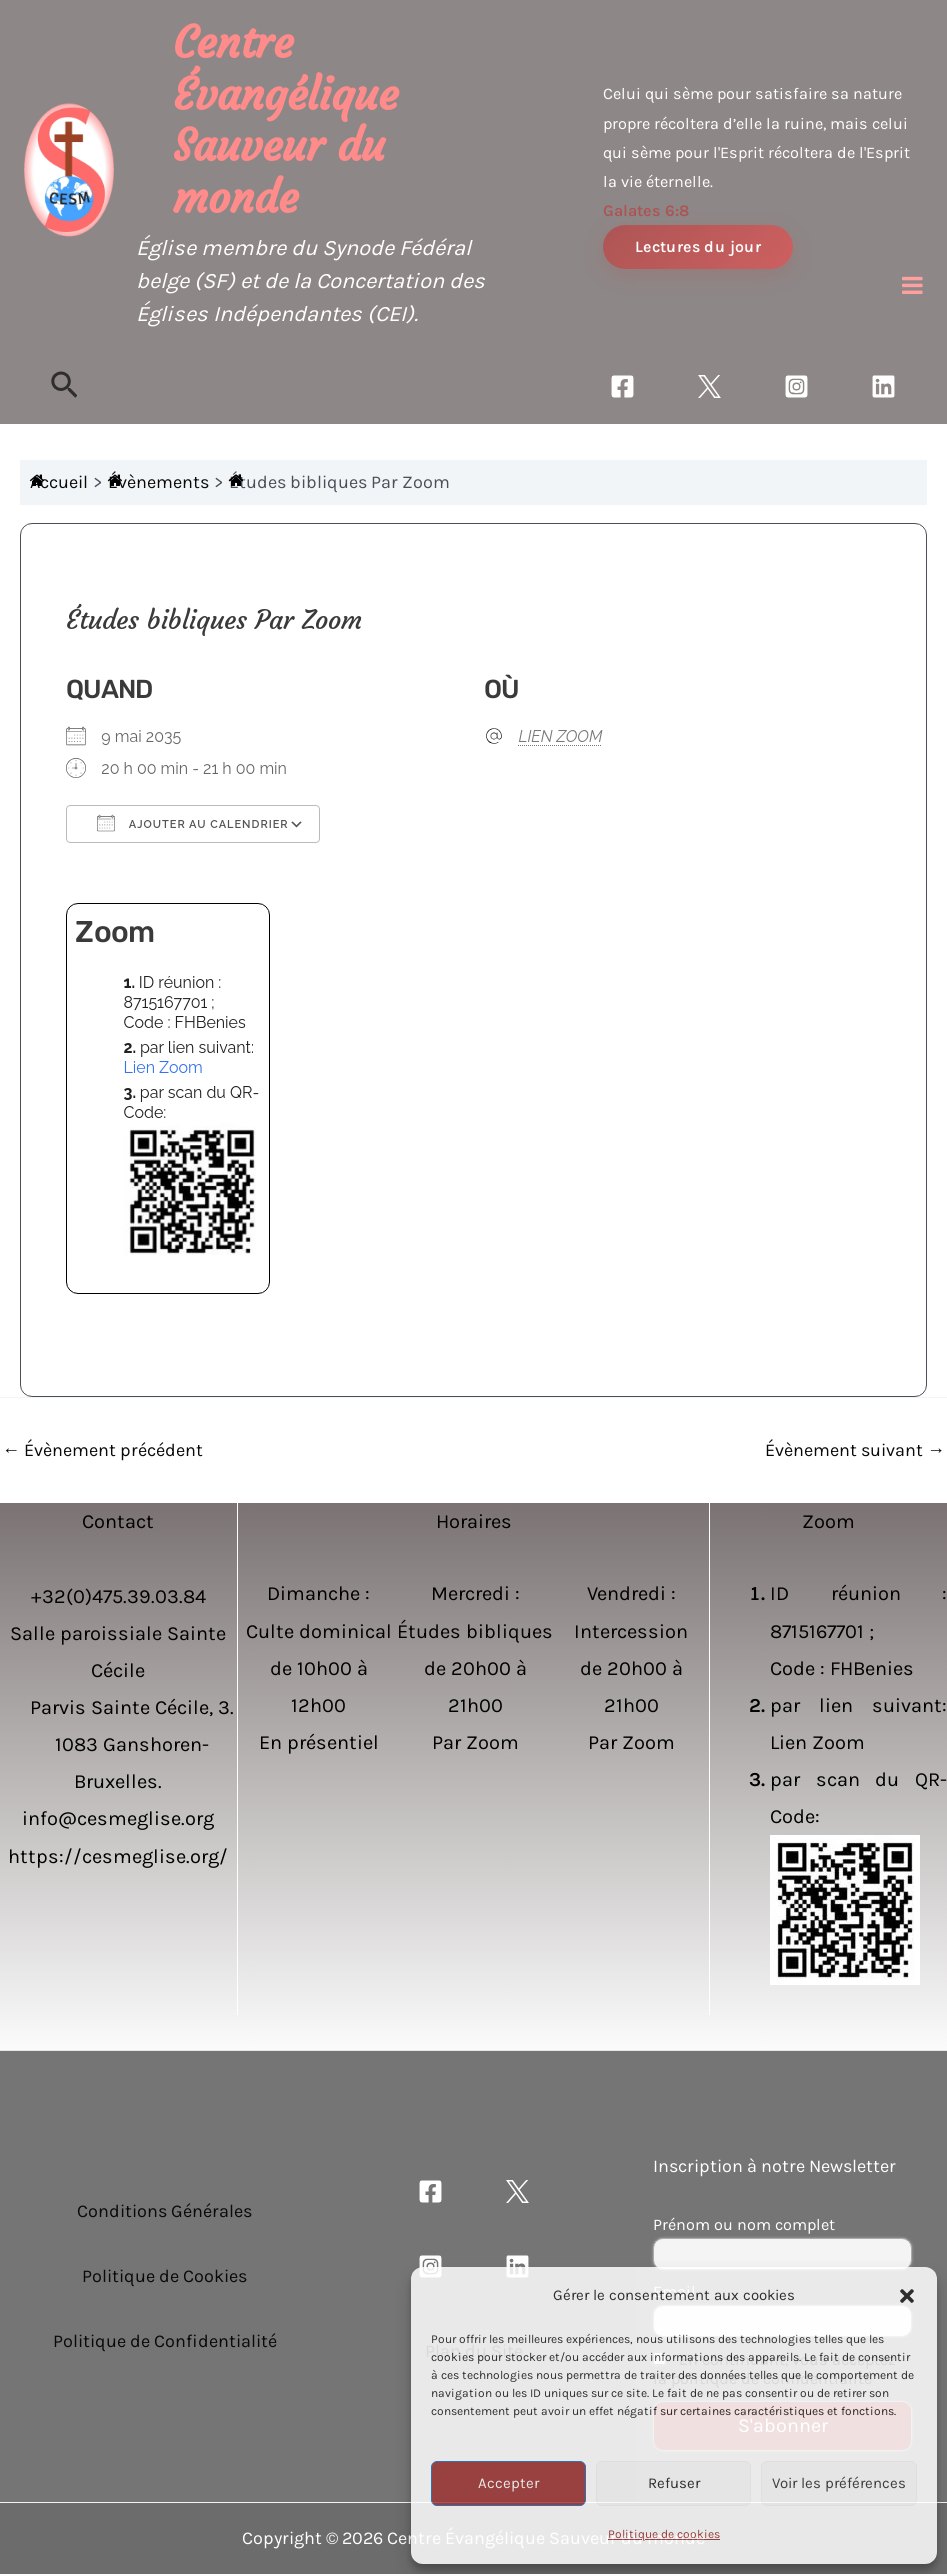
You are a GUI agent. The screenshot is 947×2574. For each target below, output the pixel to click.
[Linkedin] (883, 386)
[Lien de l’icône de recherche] (64, 386)
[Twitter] (709, 386)
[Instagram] (796, 386)
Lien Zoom (162, 1067)
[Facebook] (622, 386)
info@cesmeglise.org (118, 1818)
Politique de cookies (664, 2534)
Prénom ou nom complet (744, 2224)
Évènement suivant (855, 1450)
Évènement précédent (102, 1450)
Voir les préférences (839, 2483)
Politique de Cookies (164, 2276)
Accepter (508, 2483)
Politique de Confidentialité (165, 2341)
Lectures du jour (698, 246)
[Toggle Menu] (912, 285)
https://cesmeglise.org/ (118, 1856)
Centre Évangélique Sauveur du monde (285, 120)
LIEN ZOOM (561, 736)
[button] (907, 2296)
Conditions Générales (164, 2211)
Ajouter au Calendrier (192, 823)
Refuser (674, 2483)
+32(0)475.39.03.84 (118, 1596)
